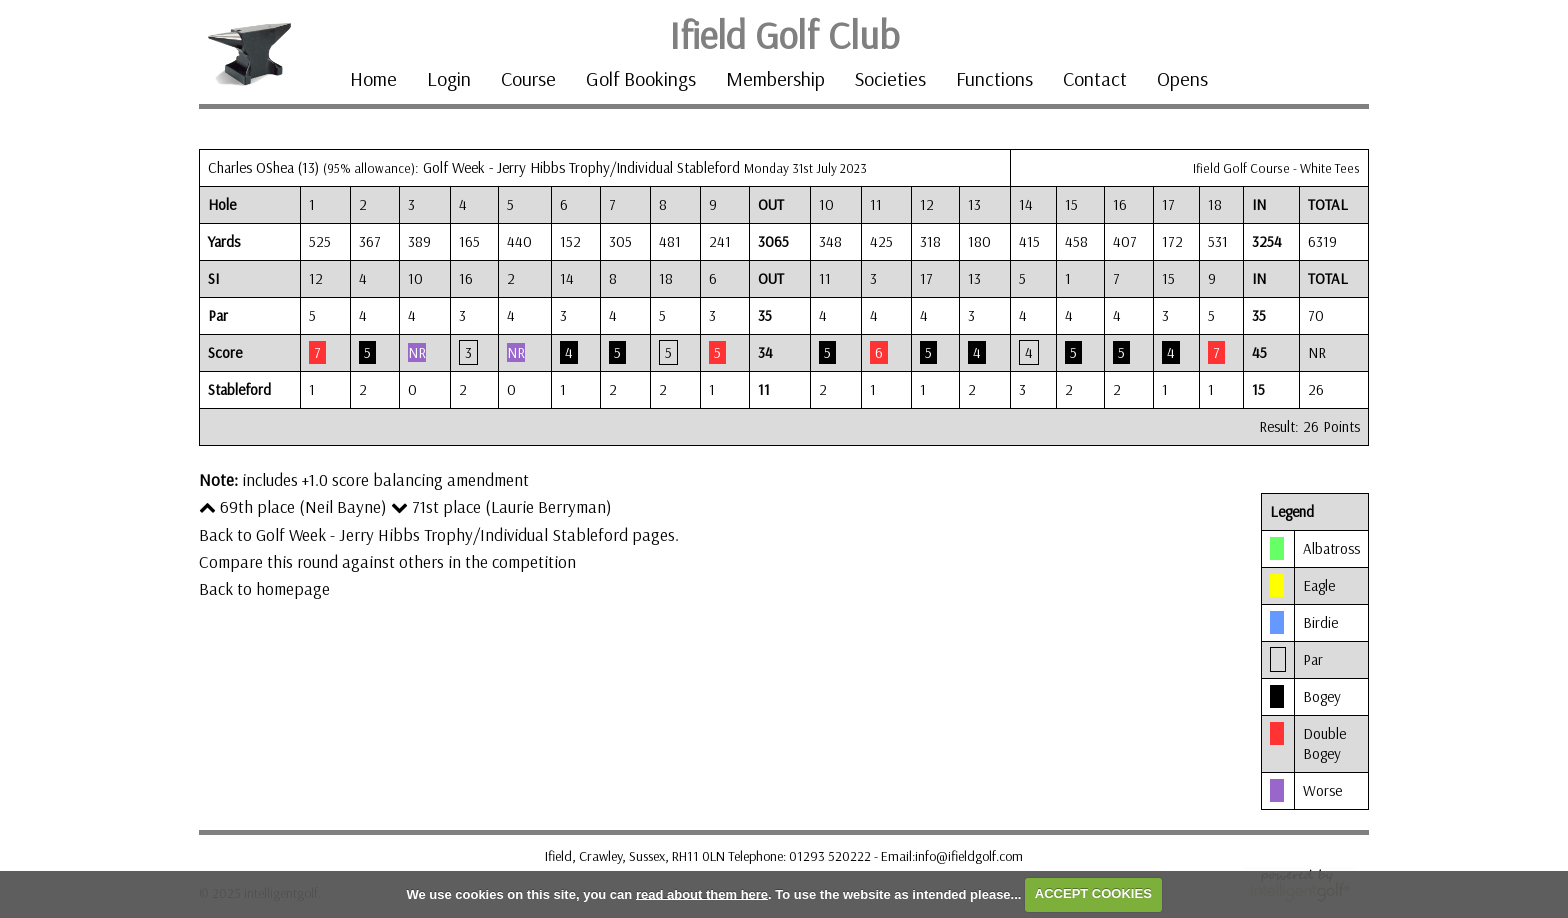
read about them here (702, 893)
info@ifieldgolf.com (969, 856)
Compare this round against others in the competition (387, 561)
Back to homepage (264, 588)
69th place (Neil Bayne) (293, 506)
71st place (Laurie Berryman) (501, 506)
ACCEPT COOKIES (1093, 893)
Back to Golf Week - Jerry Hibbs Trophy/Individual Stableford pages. (439, 534)
